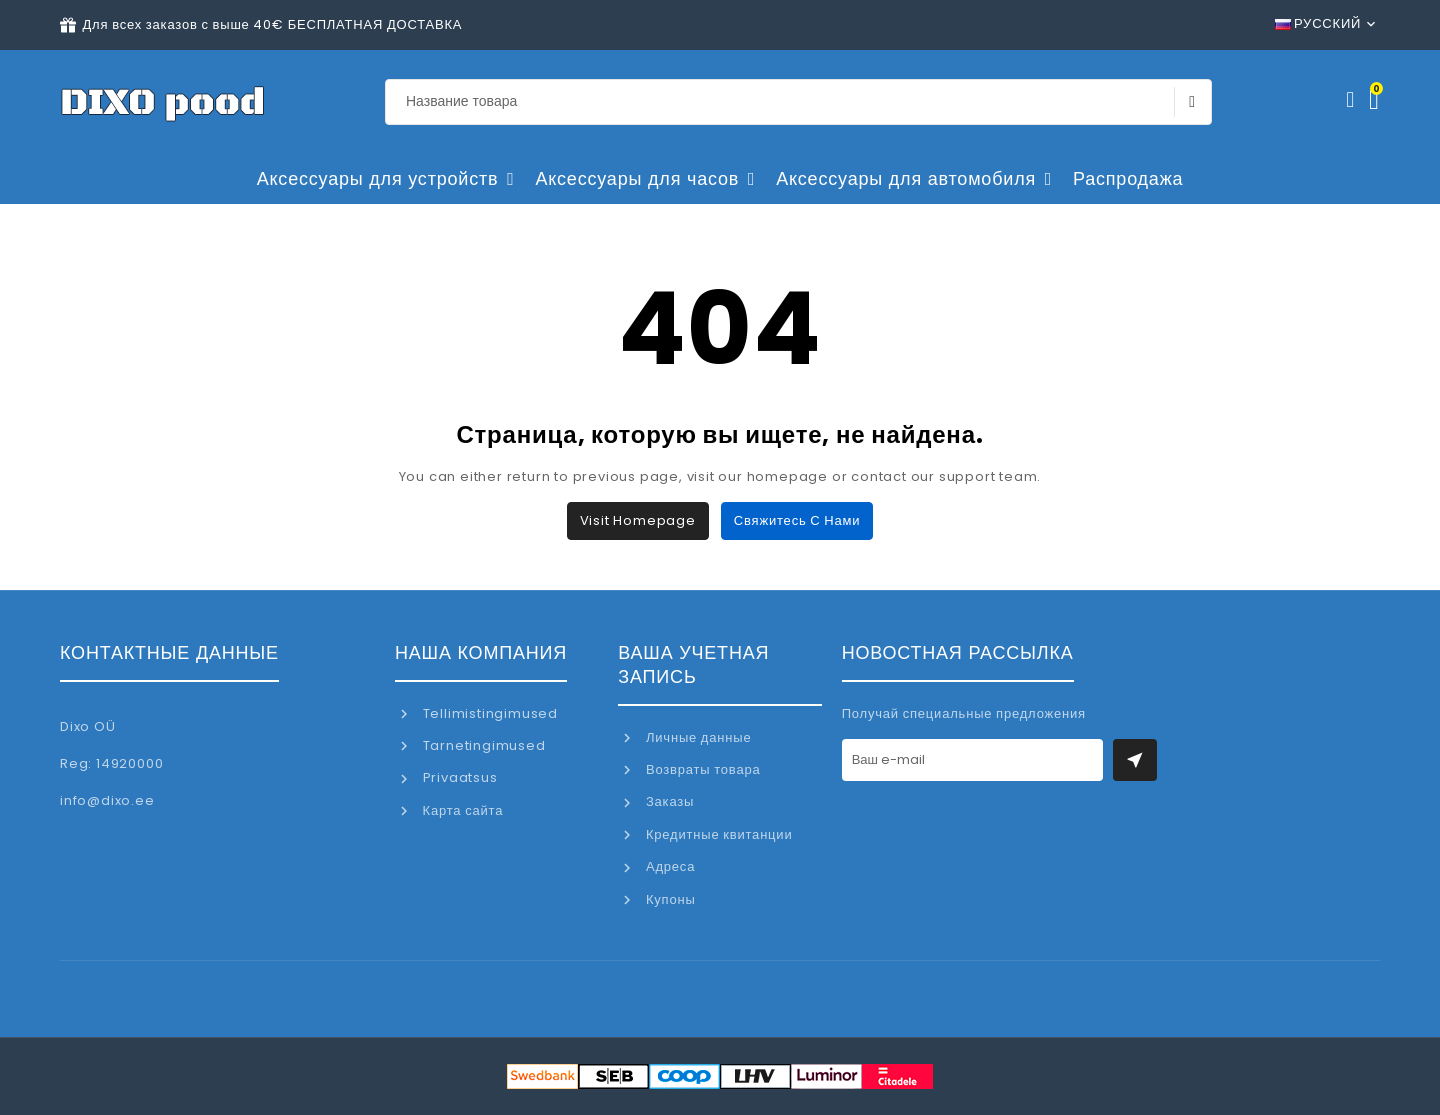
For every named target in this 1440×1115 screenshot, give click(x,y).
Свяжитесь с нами (797, 520)
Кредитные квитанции (717, 834)
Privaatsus (458, 777)
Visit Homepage (638, 520)
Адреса (668, 866)
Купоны (668, 899)
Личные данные (696, 737)
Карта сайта (461, 810)
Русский (1318, 23)
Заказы (668, 801)
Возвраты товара (701, 769)
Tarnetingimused (482, 745)
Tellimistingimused (488, 713)
